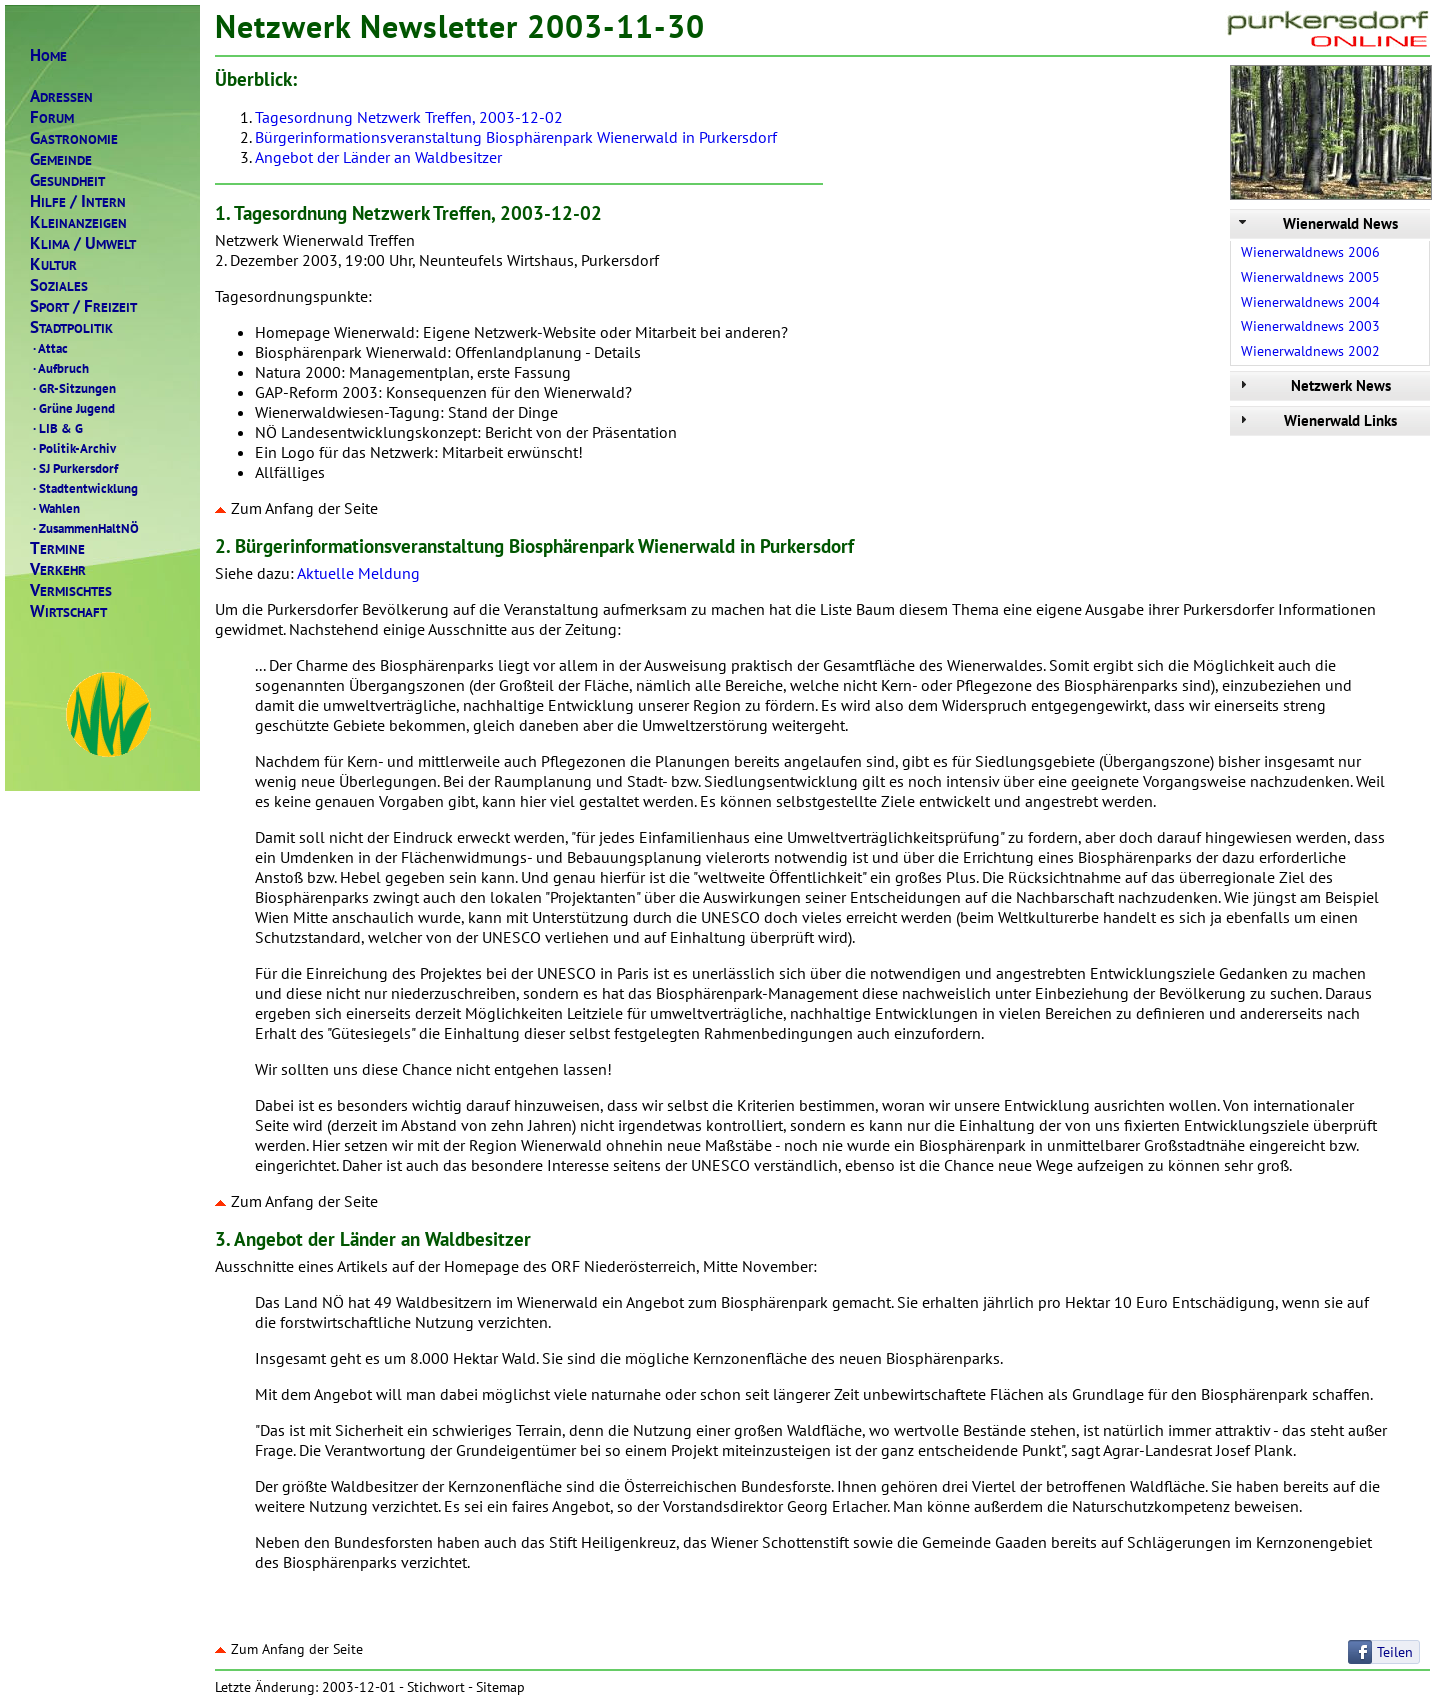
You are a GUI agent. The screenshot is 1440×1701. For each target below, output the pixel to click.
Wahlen (55, 508)
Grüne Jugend (72, 408)
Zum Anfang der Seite (296, 508)
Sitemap (500, 1687)
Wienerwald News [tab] (1316, 223)
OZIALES (59, 285)
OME (48, 55)
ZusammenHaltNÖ (84, 528)
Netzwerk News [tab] (1313, 385)
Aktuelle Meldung (358, 573)
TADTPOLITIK (71, 327)
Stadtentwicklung (84, 488)
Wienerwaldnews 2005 (1310, 277)
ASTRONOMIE (74, 138)
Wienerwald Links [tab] (1316, 420)
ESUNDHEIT (67, 180)
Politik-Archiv (73, 448)
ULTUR (53, 264)
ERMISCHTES (71, 590)
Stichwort (436, 1687)
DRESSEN (61, 96)
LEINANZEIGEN (78, 222)
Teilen (1395, 1652)
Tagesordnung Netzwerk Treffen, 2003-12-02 (409, 117)
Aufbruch (59, 368)
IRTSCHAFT (68, 611)
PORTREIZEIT (83, 306)
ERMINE (57, 548)
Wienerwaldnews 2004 (1310, 302)
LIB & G (56, 428)
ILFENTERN (78, 201)
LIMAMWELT (83, 243)
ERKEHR (58, 569)
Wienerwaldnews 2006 (1310, 252)
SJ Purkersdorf (74, 468)
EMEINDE (61, 159)
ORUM (52, 117)
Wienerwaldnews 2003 (1310, 326)
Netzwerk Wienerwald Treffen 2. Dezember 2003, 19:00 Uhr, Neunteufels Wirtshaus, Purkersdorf (822, 341)
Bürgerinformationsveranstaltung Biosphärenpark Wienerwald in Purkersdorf (516, 137)
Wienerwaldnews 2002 (1310, 351)
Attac (49, 348)
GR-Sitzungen (73, 388)
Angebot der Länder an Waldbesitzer (378, 157)
